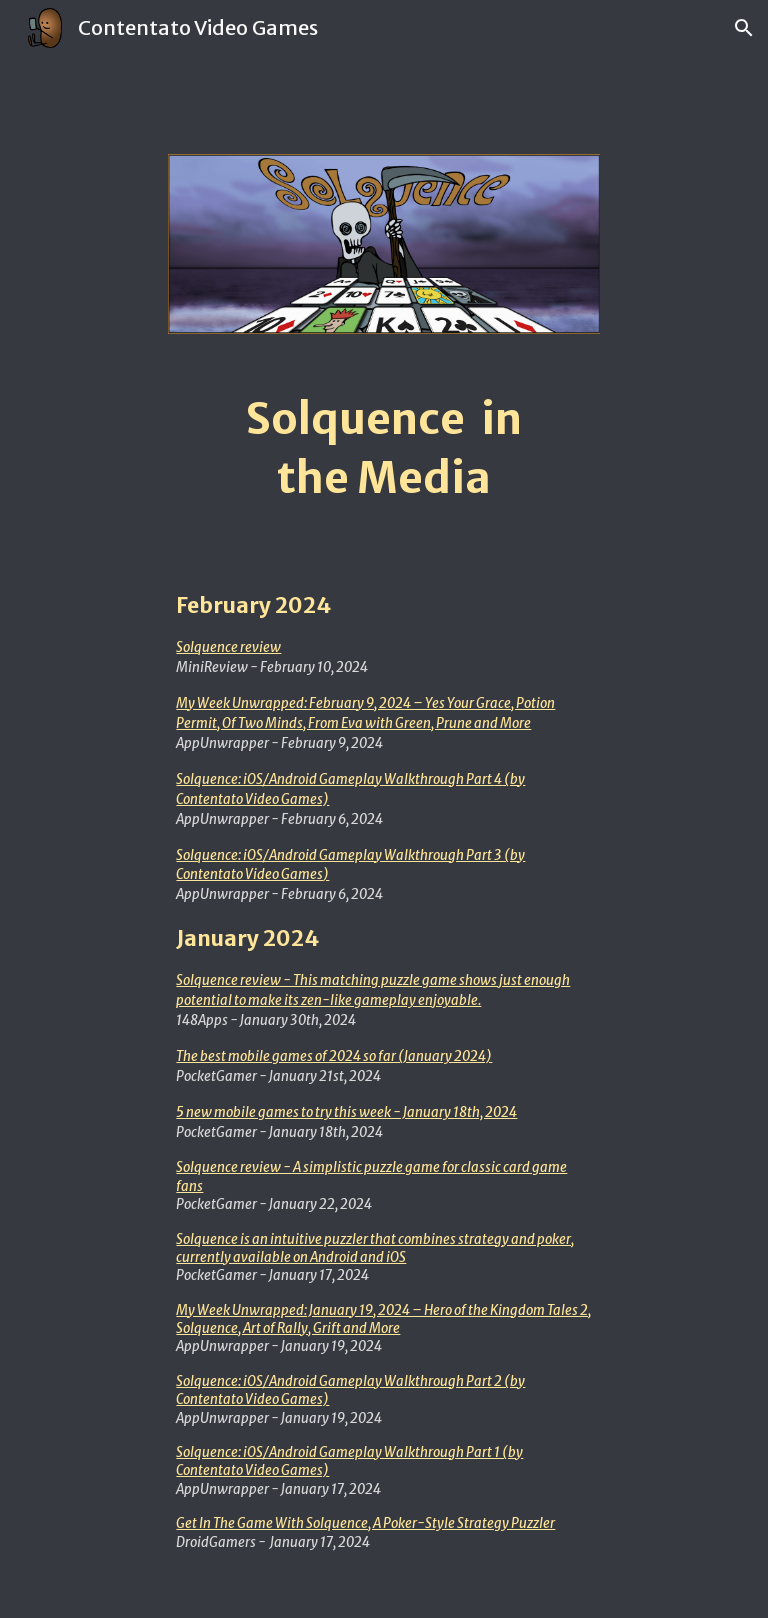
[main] (383, 449)
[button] (744, 28)
